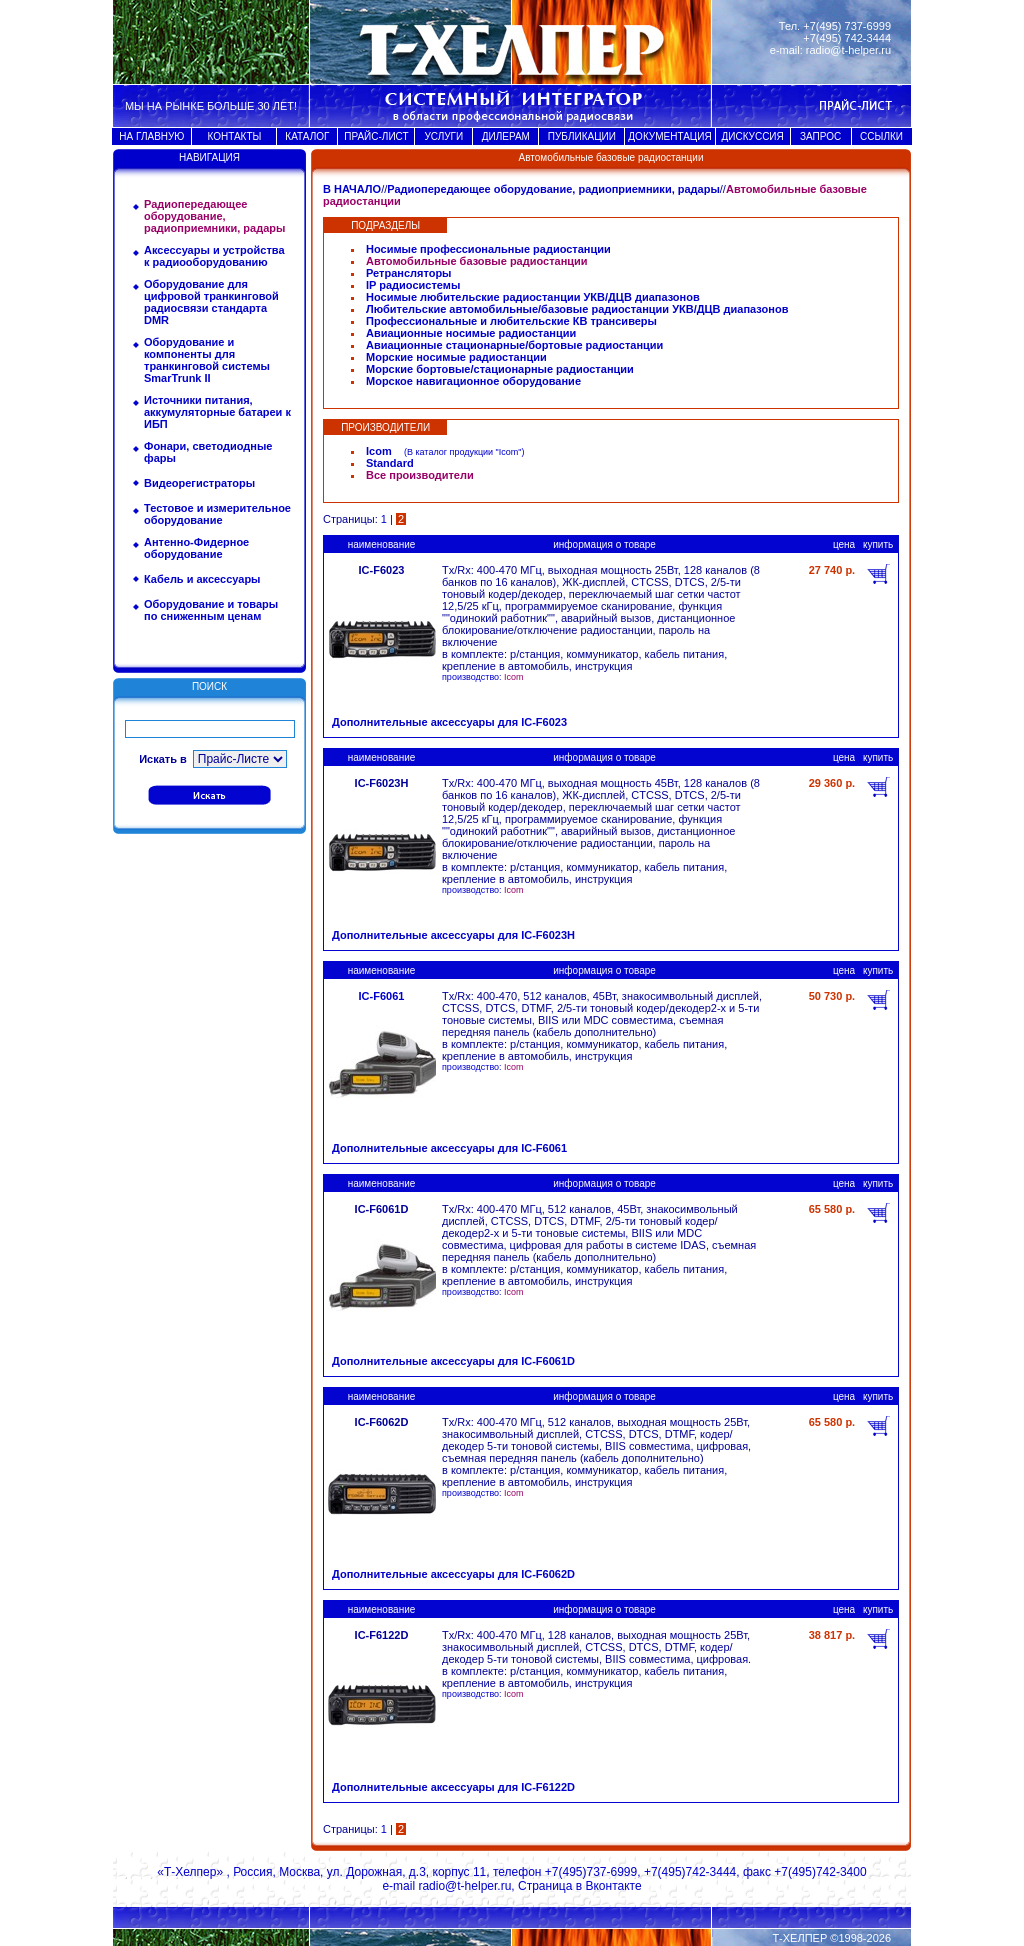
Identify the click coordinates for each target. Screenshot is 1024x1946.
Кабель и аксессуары (202, 579)
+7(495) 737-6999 (847, 26)
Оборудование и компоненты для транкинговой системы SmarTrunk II (207, 360)
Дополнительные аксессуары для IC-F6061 (449, 1148)
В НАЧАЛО (352, 189)
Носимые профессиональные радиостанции (488, 249)
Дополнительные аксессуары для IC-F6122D (453, 1787)
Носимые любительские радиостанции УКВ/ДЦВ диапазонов (533, 297)
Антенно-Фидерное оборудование (196, 548)
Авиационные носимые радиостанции (471, 333)
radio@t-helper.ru (848, 50)
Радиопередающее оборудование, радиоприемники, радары (553, 189)
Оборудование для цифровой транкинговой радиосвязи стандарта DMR (211, 302)
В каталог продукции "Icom (462, 452)
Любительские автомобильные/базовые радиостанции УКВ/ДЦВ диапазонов (577, 309)
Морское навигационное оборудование (473, 381)
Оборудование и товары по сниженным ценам (211, 610)
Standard (390, 463)
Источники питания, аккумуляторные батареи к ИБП (217, 412)
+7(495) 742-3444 (847, 38)
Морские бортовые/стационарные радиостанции (500, 369)
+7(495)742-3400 (820, 1872)
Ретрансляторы (409, 273)
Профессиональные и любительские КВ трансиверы (511, 321)
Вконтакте (613, 1886)
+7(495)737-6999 (591, 1872)
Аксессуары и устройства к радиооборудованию (214, 256)
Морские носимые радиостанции (456, 357)
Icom (379, 451)
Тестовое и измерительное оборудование (217, 514)
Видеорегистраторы (199, 483)
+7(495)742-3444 (690, 1872)
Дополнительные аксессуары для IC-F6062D (453, 1574)
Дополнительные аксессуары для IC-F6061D (453, 1361)
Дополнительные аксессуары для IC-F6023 (449, 722)
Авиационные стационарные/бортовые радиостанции (514, 345)
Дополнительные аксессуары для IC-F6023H (453, 935)
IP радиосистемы (413, 285)
